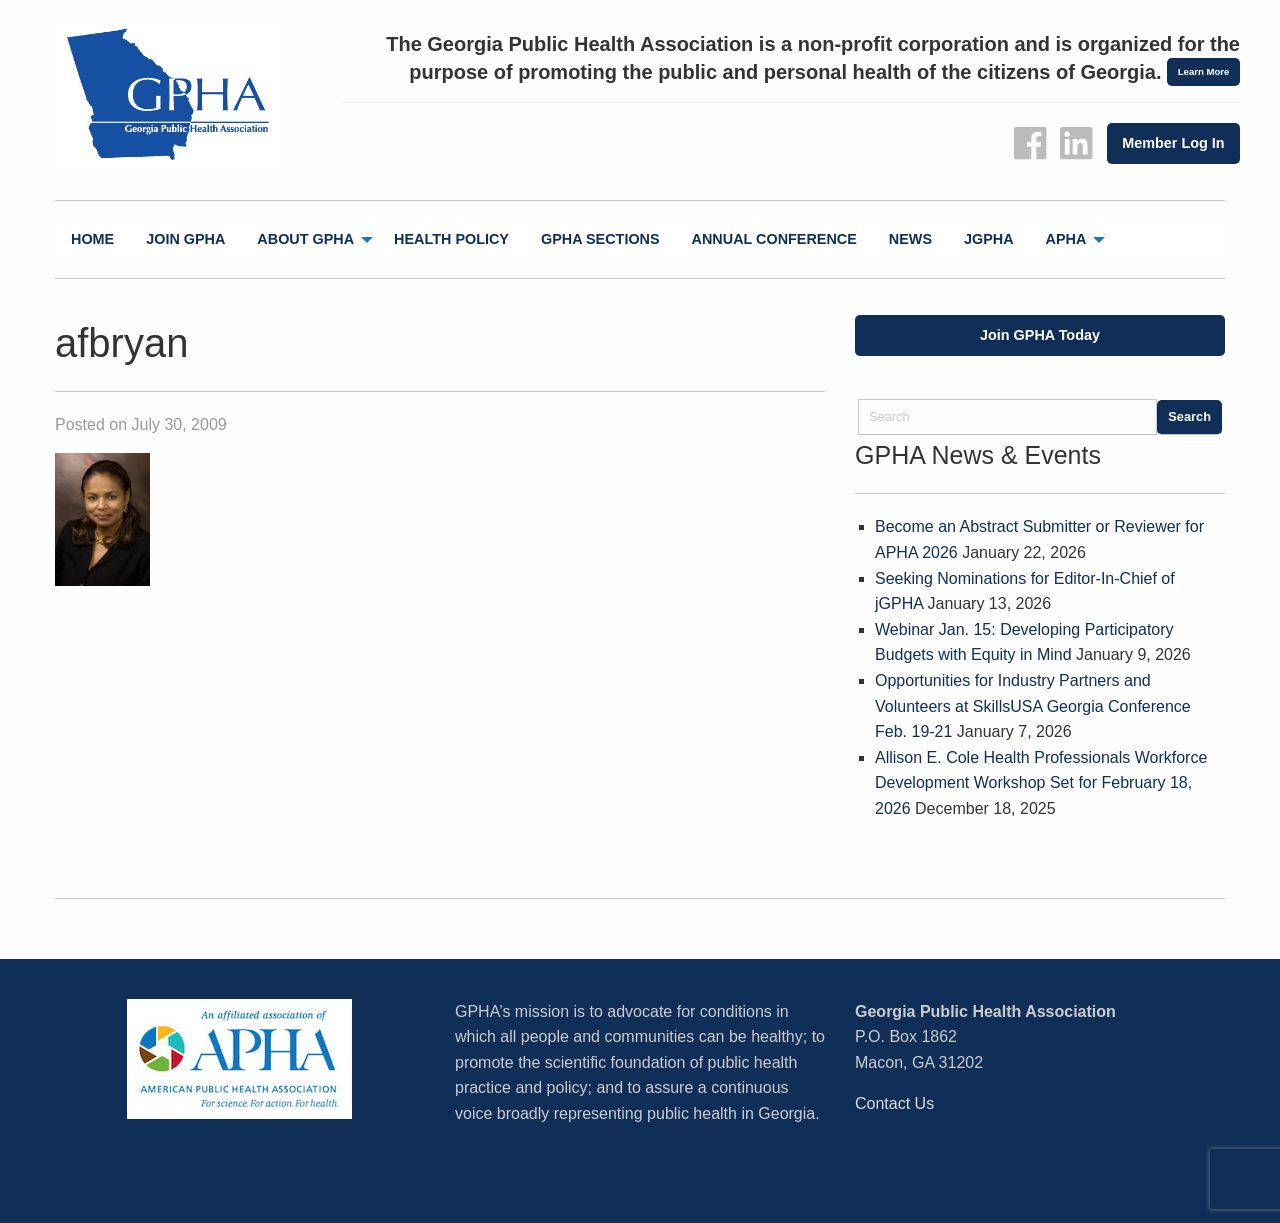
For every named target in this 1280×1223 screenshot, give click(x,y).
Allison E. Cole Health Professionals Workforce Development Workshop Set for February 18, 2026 (1041, 783)
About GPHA (305, 239)
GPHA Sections (600, 239)
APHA (1066, 239)
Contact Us (894, 1103)
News (910, 239)
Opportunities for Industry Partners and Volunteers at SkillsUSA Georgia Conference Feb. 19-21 (1033, 706)
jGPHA (989, 239)
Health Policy (451, 239)
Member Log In (1173, 143)
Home (92, 239)
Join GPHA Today (1040, 335)
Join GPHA (185, 239)
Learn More (1204, 71)
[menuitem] (92, 239)
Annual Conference (774, 239)
